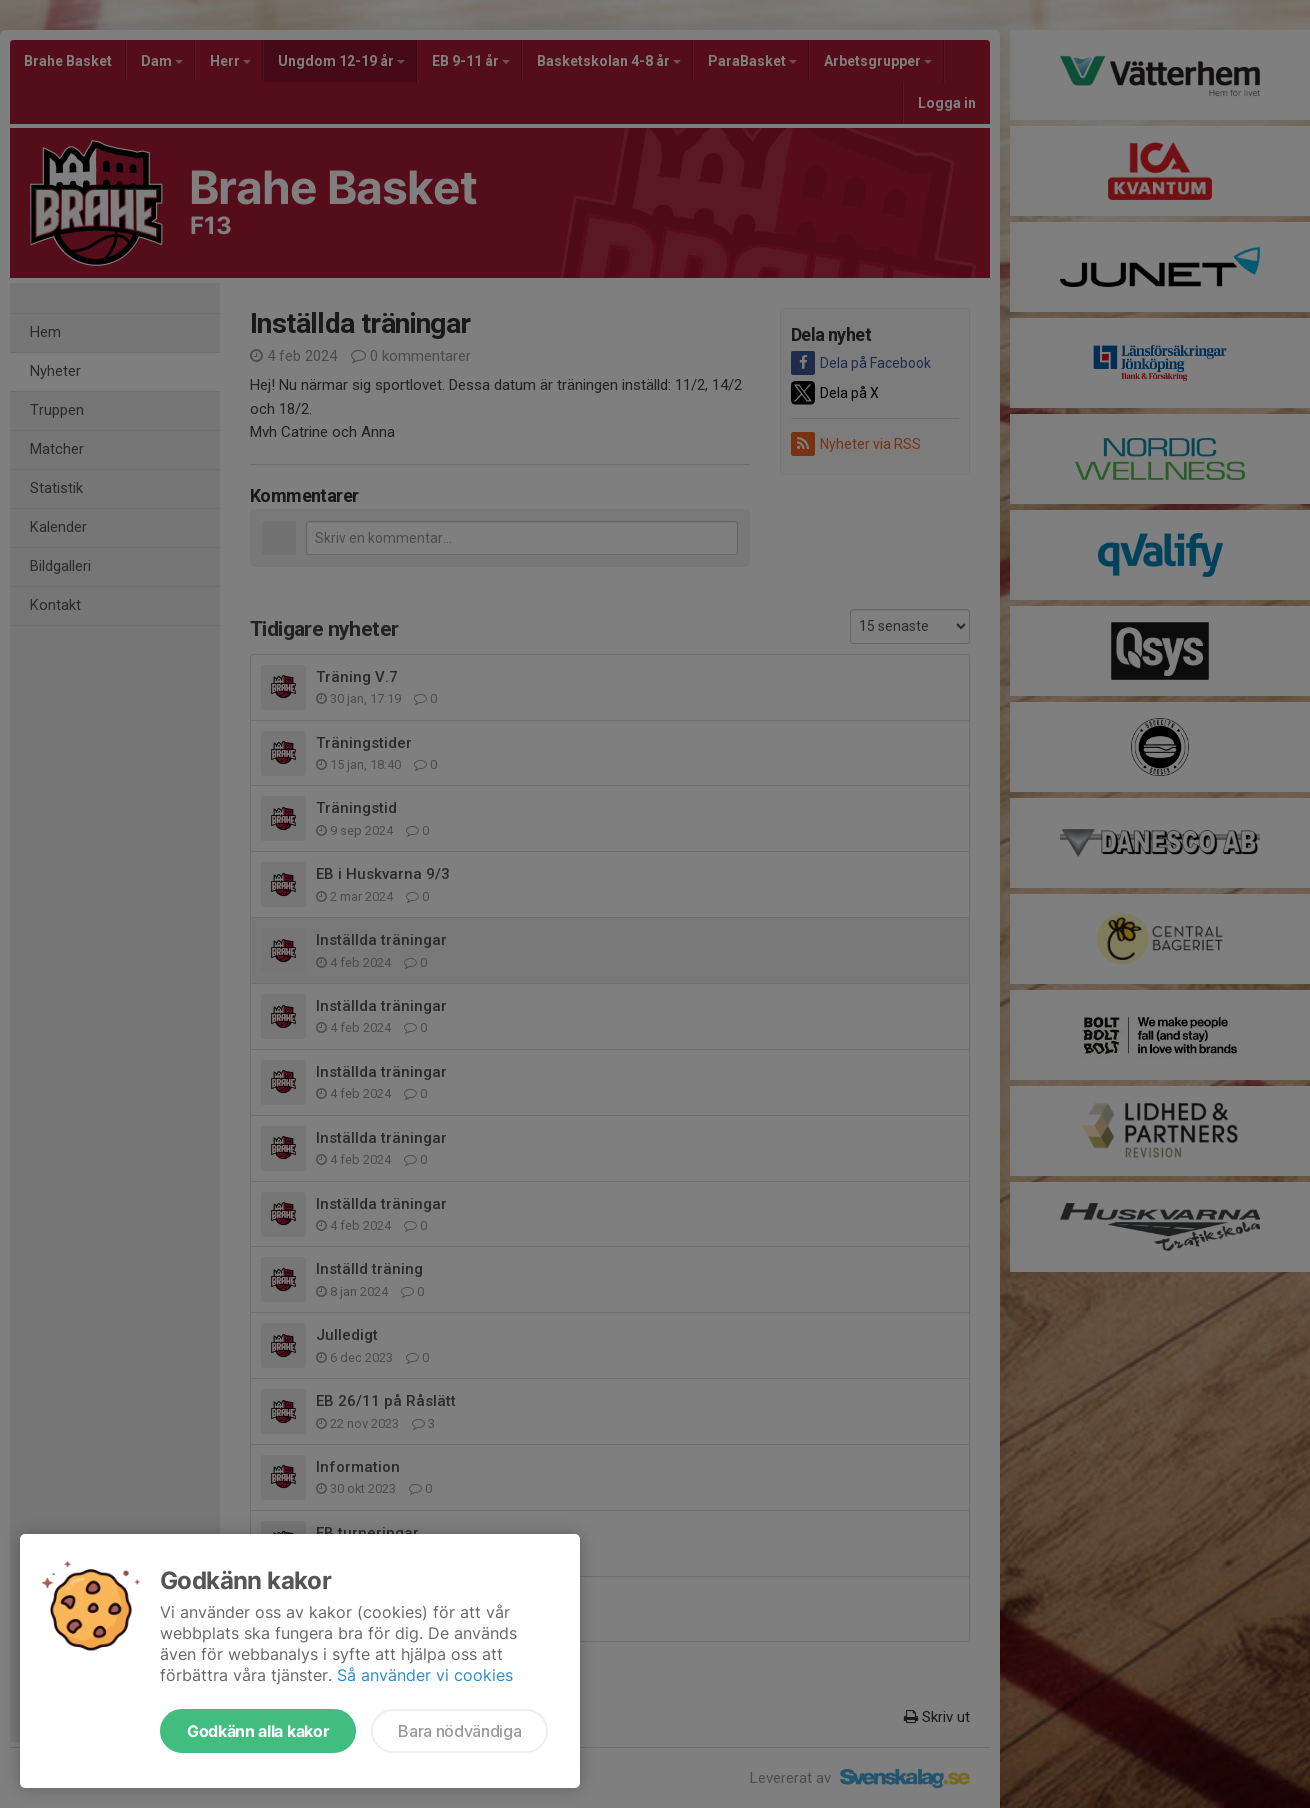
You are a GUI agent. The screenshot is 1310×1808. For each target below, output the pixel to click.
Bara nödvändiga (459, 1731)
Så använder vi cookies (425, 1675)
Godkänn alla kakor (258, 1731)
